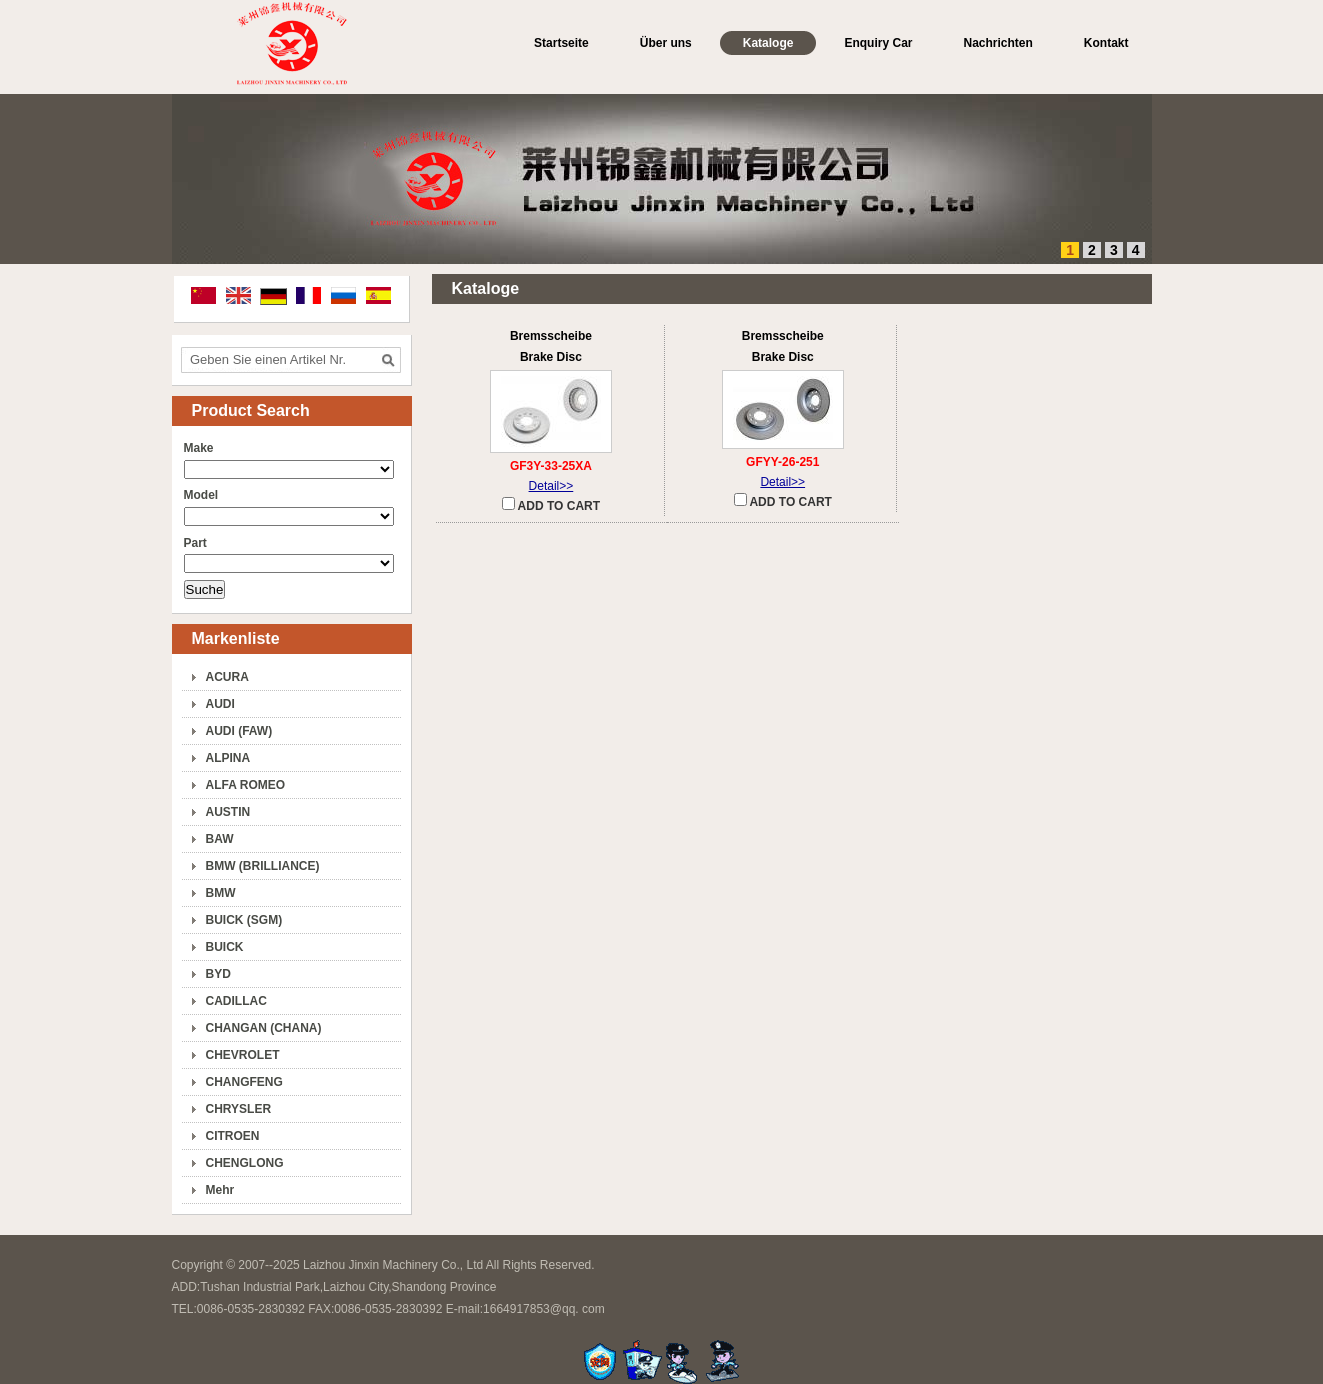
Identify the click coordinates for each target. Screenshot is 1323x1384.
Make (199, 448)
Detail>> (551, 486)
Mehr (220, 1190)
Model (201, 495)
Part (195, 543)
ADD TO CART (551, 505)
